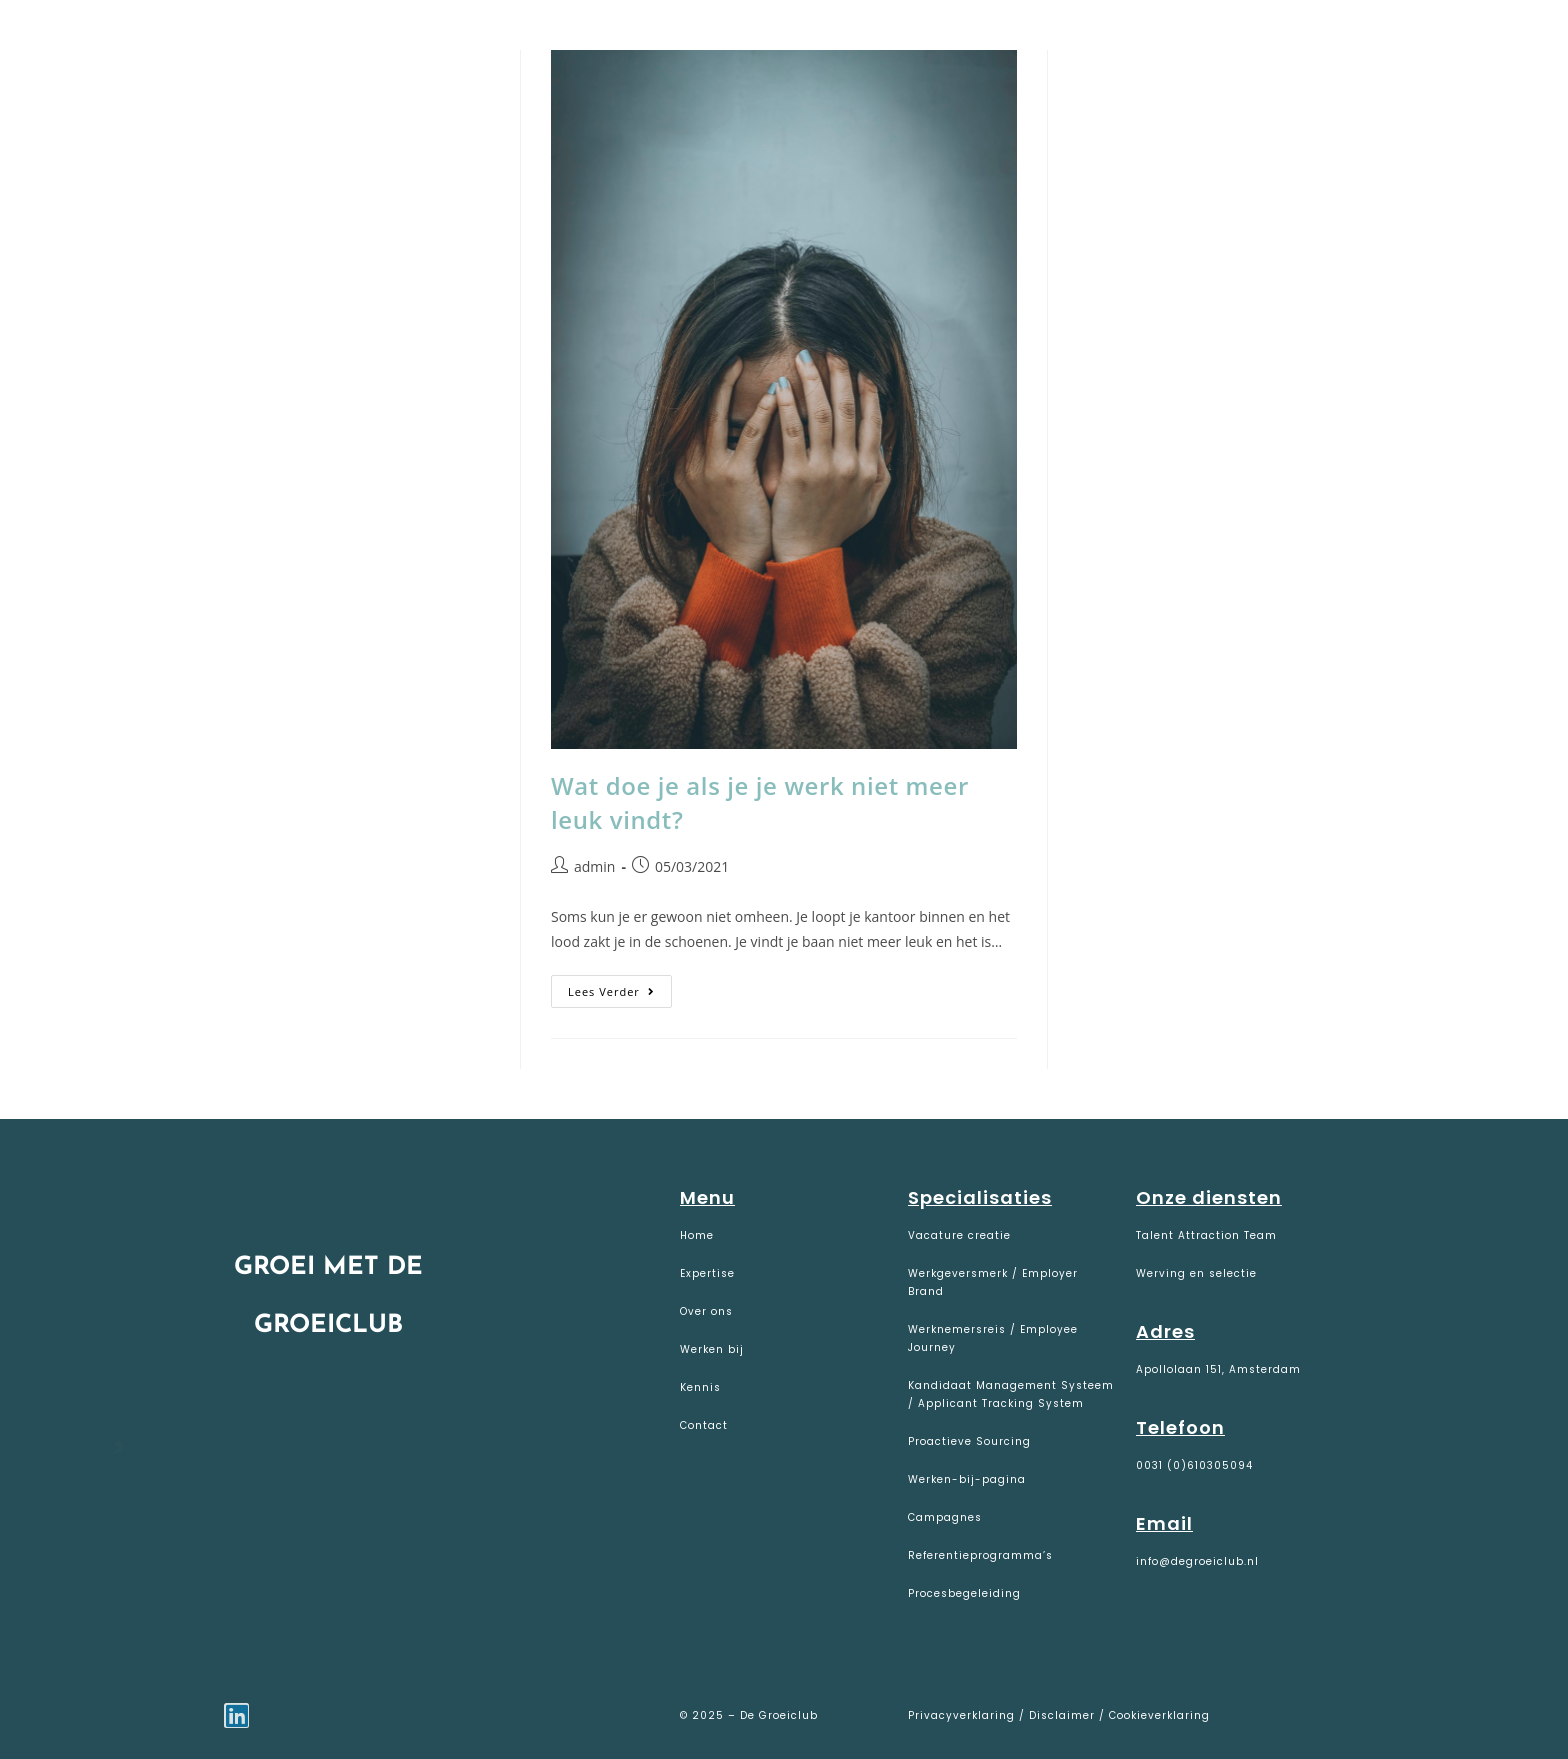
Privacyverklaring (963, 1715)
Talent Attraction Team (1206, 1235)
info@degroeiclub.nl (1197, 1561)
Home (697, 1235)
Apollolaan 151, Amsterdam (1218, 1369)
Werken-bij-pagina (967, 1479)
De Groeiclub (140, 41)
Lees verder (620, 987)
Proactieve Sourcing (969, 1441)
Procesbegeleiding (964, 1593)
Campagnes (945, 1517)
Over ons (706, 1311)
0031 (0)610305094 (1194, 1465)
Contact (704, 1425)
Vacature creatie (959, 1235)
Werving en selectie (1196, 1273)
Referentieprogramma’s (980, 1555)
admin (594, 866)
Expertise (707, 1273)
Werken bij (712, 1349)
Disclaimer (1062, 1715)
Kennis (700, 1387)
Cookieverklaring (1159, 1715)
